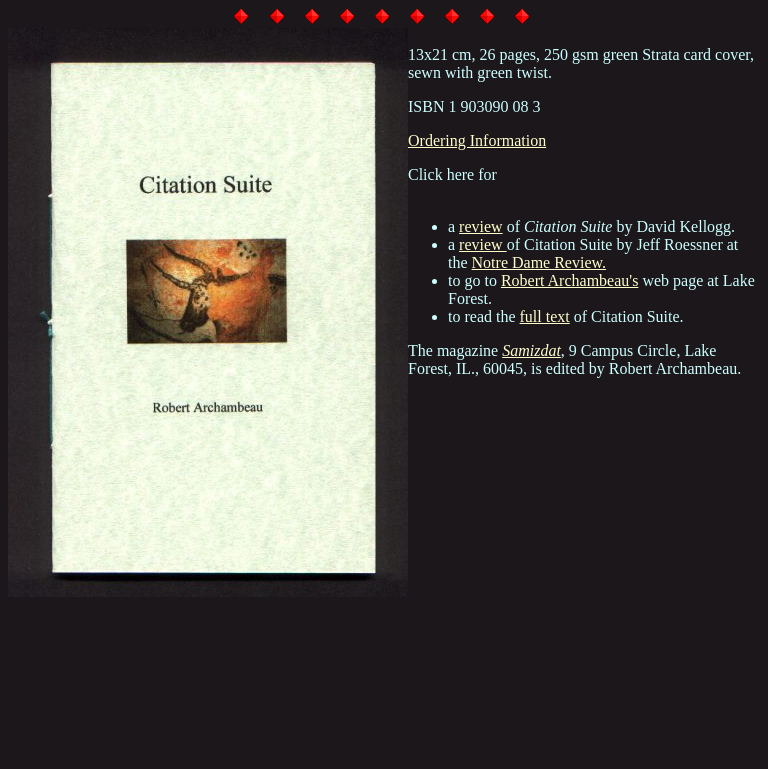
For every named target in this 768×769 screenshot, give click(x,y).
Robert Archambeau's (570, 280)
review (481, 226)
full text (545, 316)
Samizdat (531, 350)
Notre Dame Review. (539, 262)
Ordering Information (477, 140)
